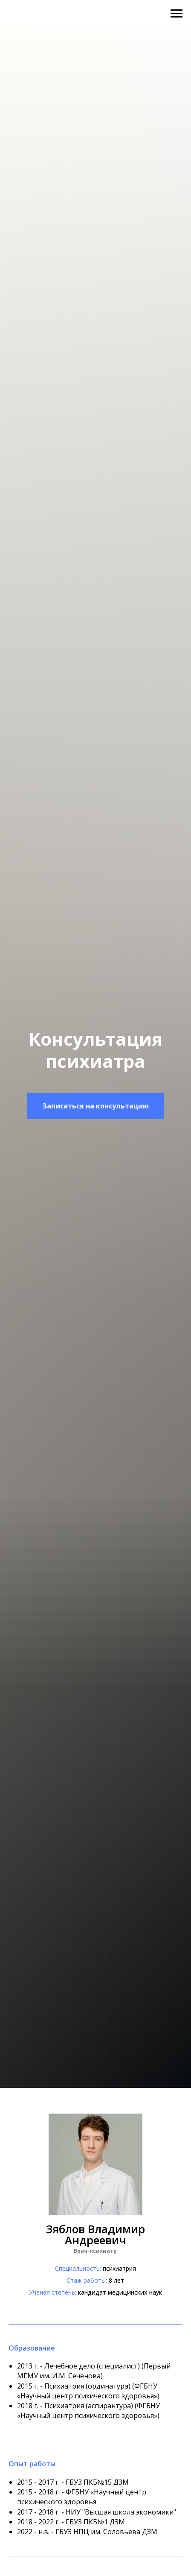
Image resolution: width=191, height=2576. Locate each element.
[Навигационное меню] (176, 13)
